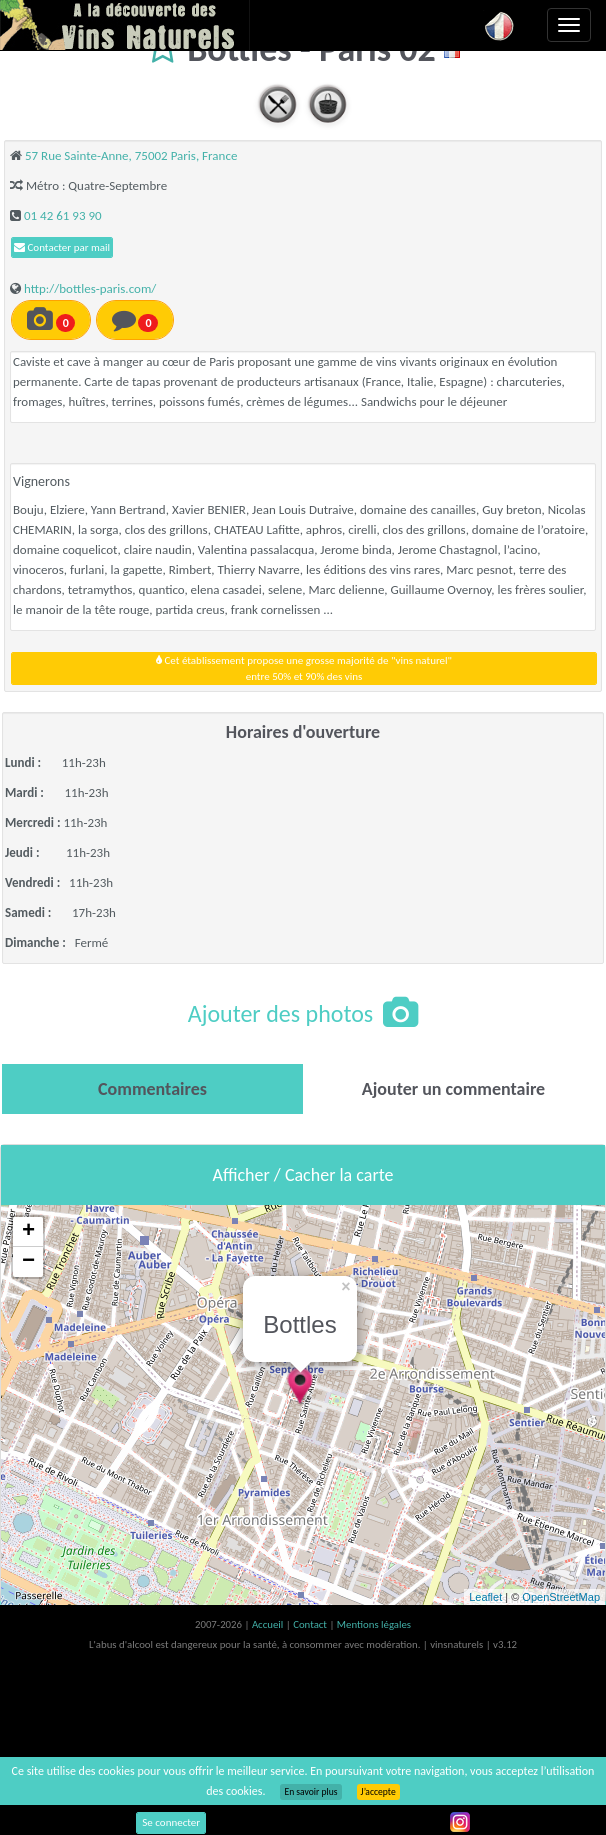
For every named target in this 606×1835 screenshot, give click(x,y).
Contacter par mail (62, 247)
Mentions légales (374, 1624)
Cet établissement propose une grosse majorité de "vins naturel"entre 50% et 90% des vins (304, 668)
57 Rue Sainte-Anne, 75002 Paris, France (131, 155)
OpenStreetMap (561, 1597)
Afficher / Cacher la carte (303, 1175)
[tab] (152, 1089)
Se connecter (171, 1822)
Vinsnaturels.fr (125, 25)
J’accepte (378, 1792)
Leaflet (485, 1597)
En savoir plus (310, 1792)
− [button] (28, 1262)
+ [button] (28, 1232)
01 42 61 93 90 (63, 215)
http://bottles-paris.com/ (90, 288)
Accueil (269, 1624)
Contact (311, 1624)
